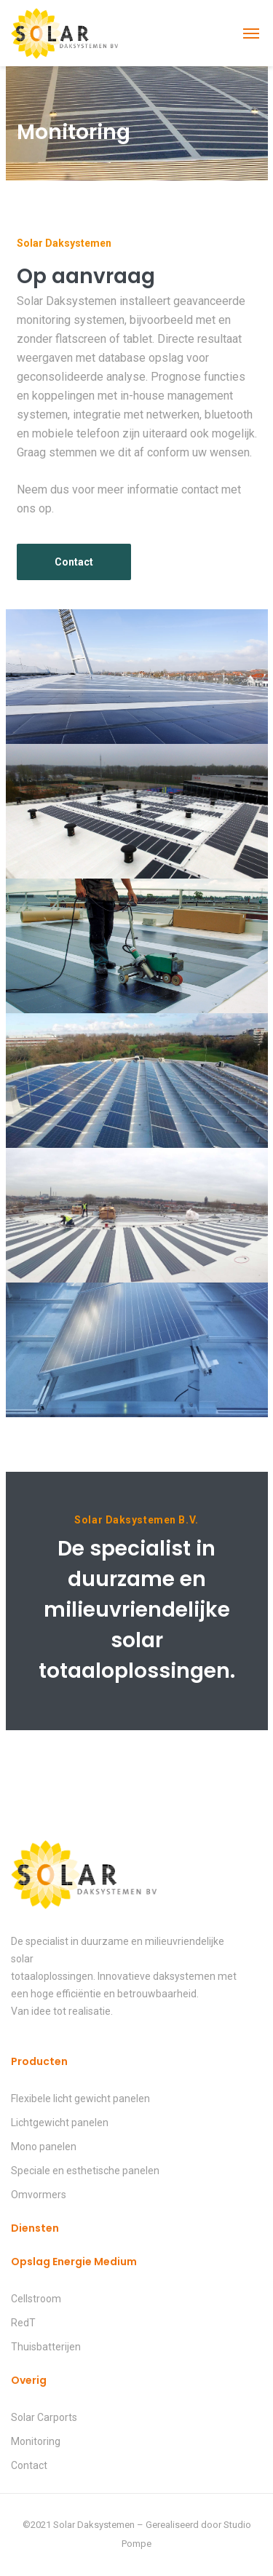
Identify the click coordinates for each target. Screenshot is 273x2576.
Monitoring (35, 2441)
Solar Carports (44, 2417)
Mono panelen (43, 2146)
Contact (29, 2465)
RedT (23, 2323)
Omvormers (38, 2194)
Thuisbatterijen (46, 2347)
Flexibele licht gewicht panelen (80, 2098)
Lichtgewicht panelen (59, 2122)
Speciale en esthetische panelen (85, 2170)
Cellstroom (36, 2298)
